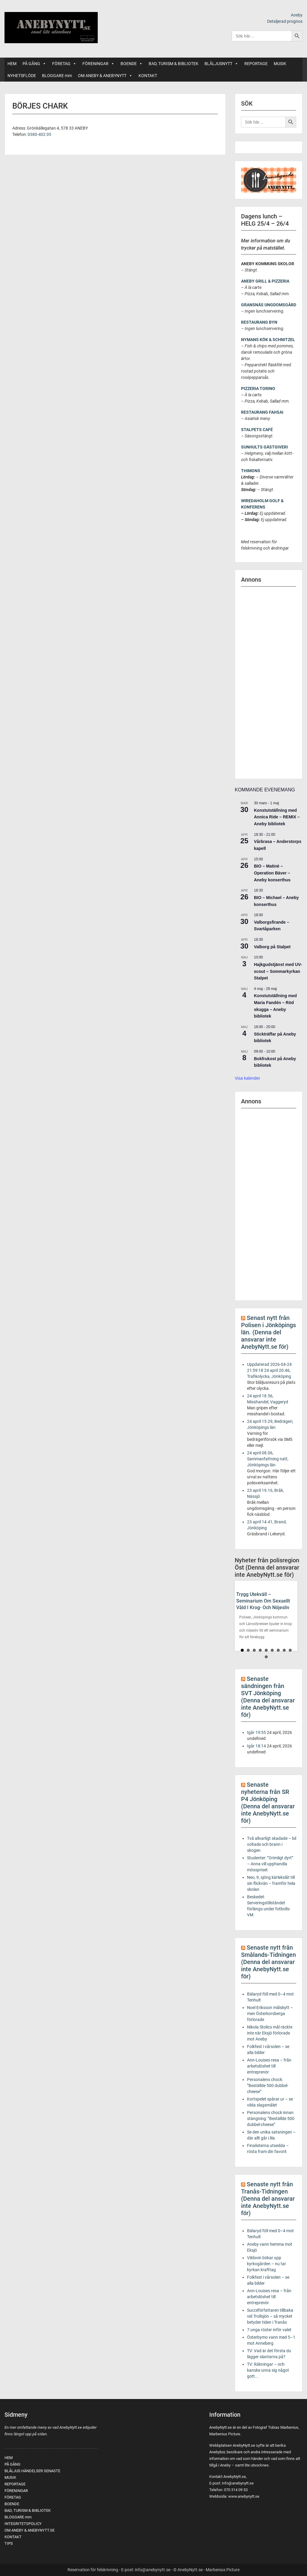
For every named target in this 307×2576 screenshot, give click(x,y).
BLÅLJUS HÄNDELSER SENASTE (32, 2471)
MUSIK (280, 63)
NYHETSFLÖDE (21, 75)
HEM (11, 63)
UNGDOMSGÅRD (280, 304)
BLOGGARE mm (57, 75)
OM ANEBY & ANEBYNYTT (105, 76)
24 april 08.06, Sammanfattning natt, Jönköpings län (267, 1458)
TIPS (8, 2543)
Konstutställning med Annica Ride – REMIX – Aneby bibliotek (277, 817)
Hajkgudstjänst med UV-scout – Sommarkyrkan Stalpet (278, 971)
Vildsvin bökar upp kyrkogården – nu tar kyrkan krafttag (266, 2263)
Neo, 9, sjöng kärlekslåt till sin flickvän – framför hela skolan (271, 1883)
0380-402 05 (39, 134)
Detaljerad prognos (285, 21)
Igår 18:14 (256, 1746)
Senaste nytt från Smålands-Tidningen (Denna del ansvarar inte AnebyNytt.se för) (268, 1962)
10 (266, 1656)
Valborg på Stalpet (272, 946)
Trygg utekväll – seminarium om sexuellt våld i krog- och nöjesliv (263, 1600)
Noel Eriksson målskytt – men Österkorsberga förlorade (270, 2013)
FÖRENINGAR (98, 64)
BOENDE (132, 64)
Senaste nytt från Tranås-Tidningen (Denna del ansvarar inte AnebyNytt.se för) (268, 2199)
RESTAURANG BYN (259, 322)
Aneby (297, 15)
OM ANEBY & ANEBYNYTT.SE (29, 2530)
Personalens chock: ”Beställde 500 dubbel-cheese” (267, 2085)
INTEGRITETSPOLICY (23, 2523)
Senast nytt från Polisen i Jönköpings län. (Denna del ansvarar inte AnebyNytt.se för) (268, 1332)
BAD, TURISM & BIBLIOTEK (173, 63)
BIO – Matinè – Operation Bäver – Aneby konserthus (272, 873)
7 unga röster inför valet (269, 2329)
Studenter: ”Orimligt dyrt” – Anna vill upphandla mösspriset (270, 1863)
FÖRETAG (64, 64)
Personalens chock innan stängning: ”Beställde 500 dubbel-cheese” (270, 2118)
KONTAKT (148, 75)
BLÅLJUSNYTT (221, 64)
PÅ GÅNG (34, 64)
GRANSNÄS (252, 304)
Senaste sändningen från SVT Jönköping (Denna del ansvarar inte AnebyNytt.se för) (268, 1696)
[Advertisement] (268, 683)
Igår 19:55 (256, 1732)
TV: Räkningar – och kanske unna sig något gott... (268, 2370)
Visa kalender (247, 1078)
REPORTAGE (256, 63)
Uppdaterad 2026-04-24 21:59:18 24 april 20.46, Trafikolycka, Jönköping (269, 1370)
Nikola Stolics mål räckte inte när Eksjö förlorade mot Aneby (269, 2033)
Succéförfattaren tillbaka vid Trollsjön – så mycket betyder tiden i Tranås (270, 2316)
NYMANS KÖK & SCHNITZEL (268, 339)
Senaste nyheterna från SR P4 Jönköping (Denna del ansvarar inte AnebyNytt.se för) (268, 1802)
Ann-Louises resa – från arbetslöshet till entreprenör (269, 2066)
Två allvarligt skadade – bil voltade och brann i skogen (271, 1844)
